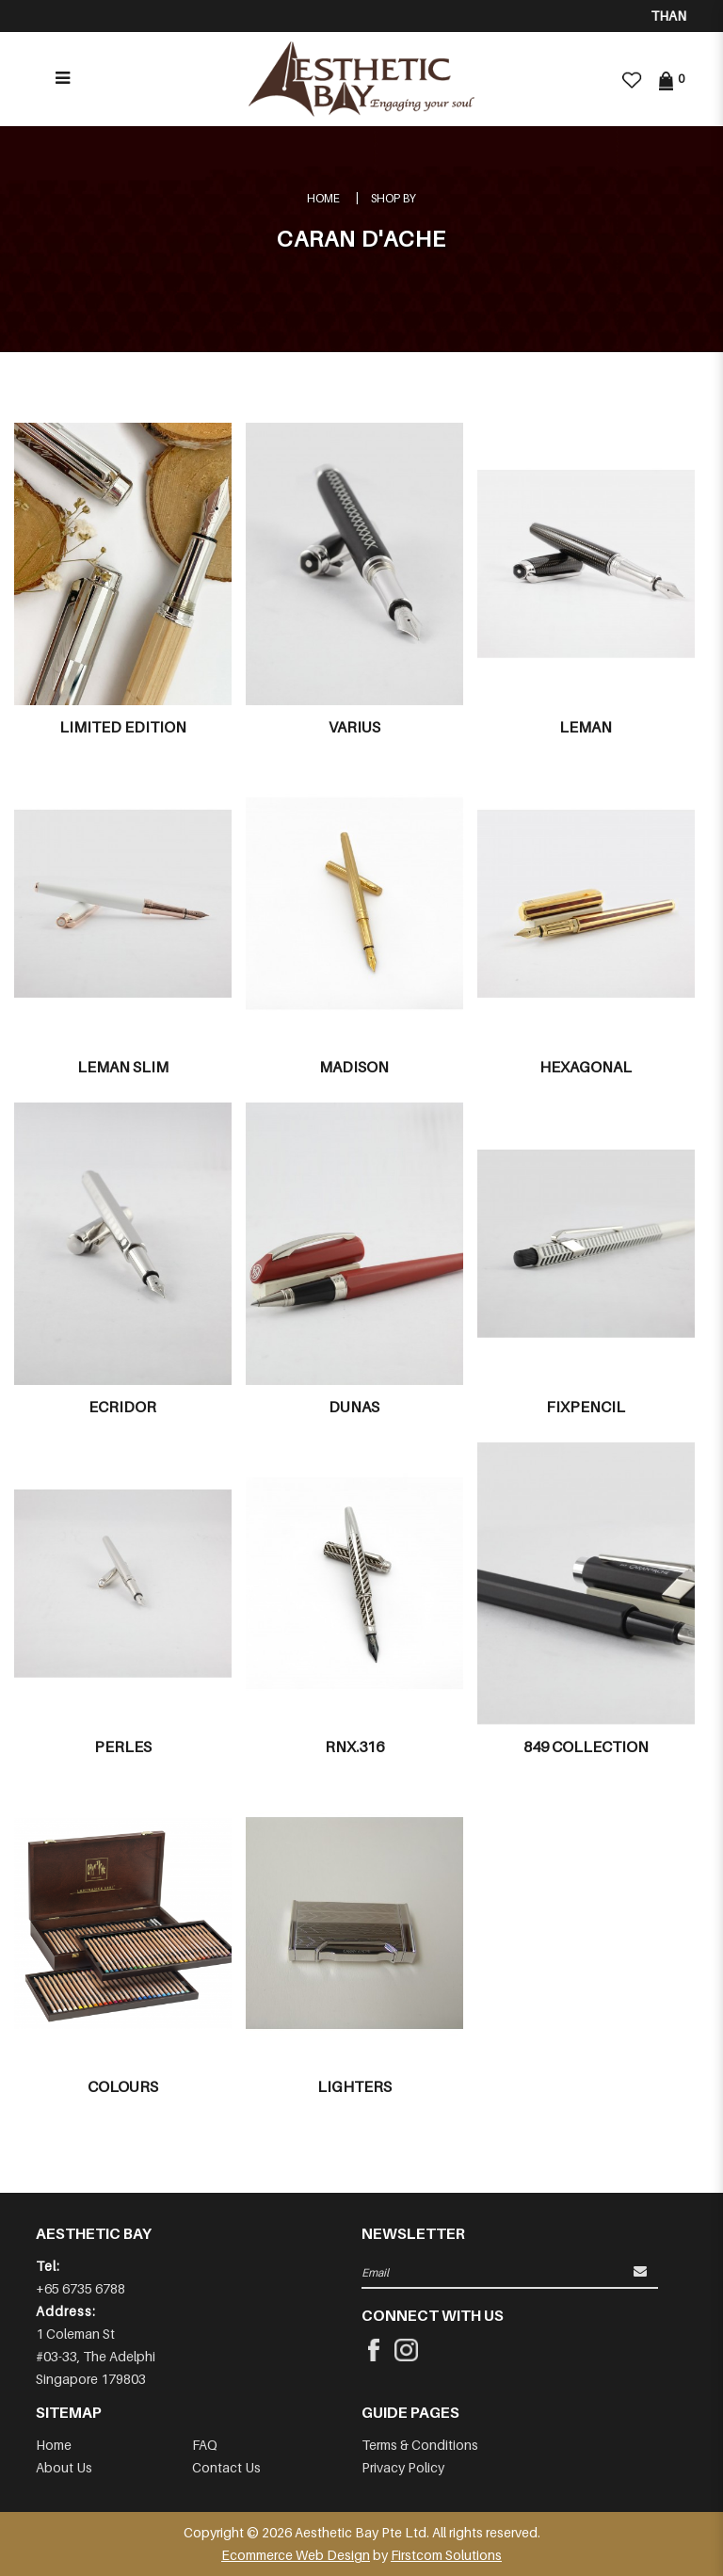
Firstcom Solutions (446, 2555)
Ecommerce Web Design (295, 2555)
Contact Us (226, 2467)
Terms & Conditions (420, 2445)
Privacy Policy (403, 2467)
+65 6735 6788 (80, 2288)
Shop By (393, 198)
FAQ (204, 2445)
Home (323, 198)
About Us (64, 2467)
